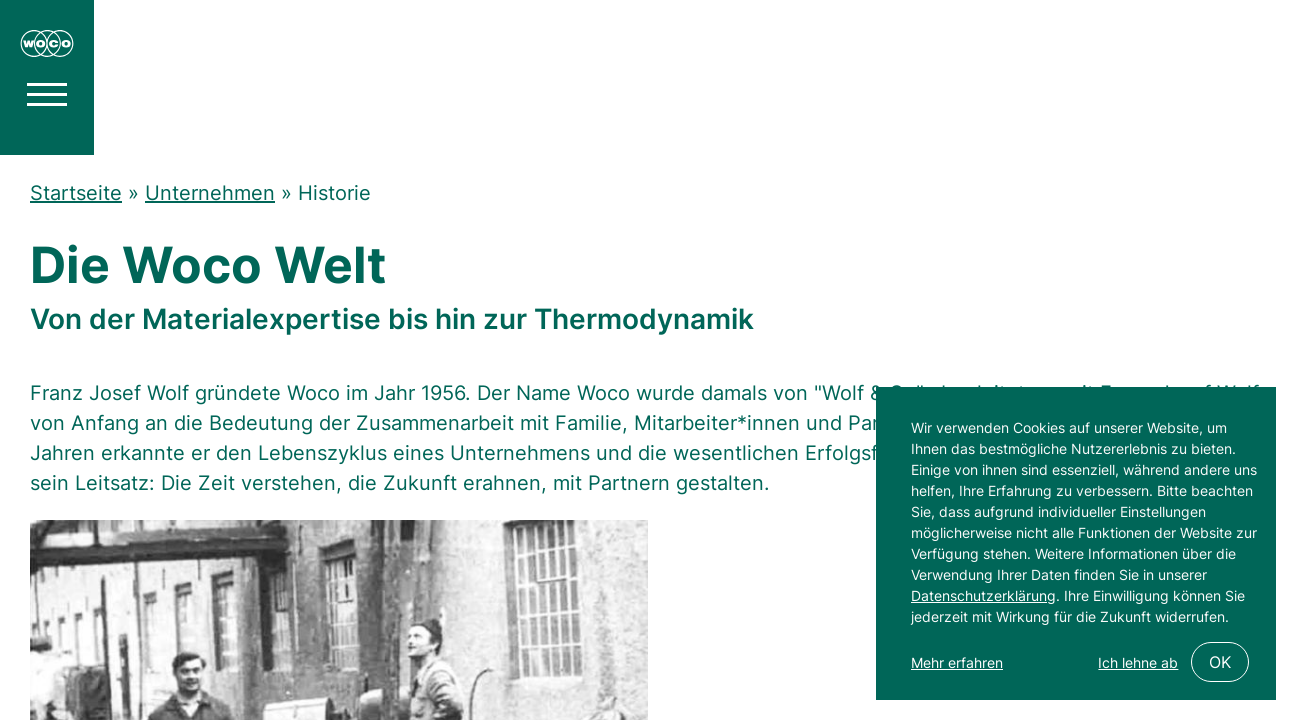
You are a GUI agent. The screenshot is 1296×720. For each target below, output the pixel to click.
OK (1220, 662)
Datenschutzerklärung (983, 595)
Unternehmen (210, 193)
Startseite (76, 193)
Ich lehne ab (1138, 662)
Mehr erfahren (957, 662)
